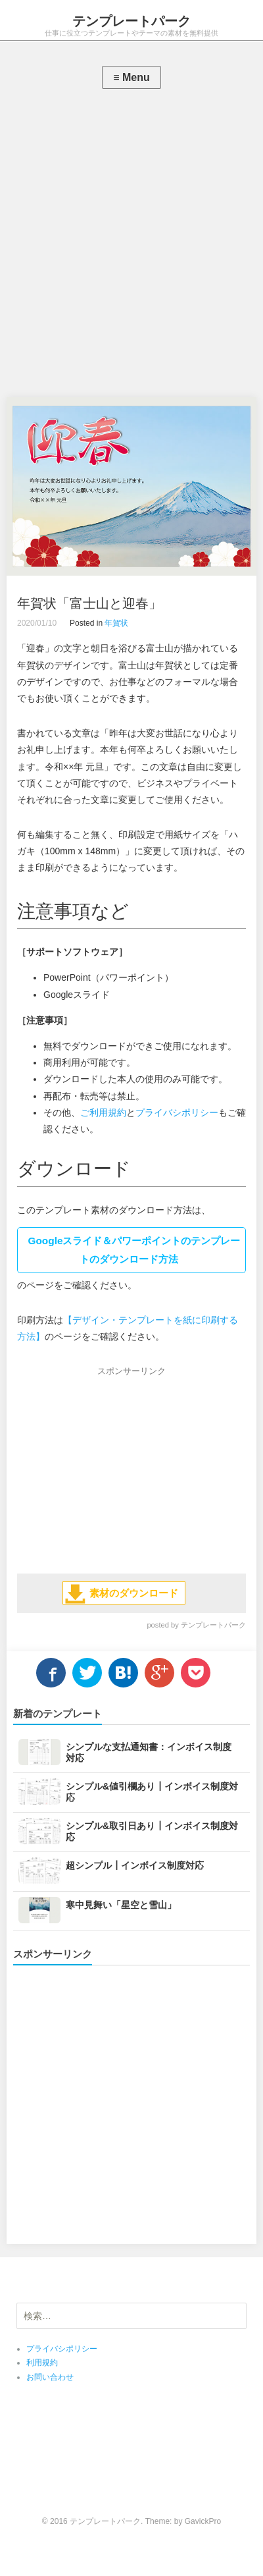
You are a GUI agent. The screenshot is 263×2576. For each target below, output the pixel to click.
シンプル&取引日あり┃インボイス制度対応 (152, 1831)
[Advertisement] (131, 245)
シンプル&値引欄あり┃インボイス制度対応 (152, 1792)
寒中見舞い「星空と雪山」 (121, 1905)
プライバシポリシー (176, 1112)
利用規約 (42, 2362)
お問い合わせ (50, 2377)
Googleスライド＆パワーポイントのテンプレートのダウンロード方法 (134, 1250)
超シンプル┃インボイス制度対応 (135, 1865)
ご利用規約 (103, 1112)
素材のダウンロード (133, 1593)
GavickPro (203, 2521)
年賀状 (116, 623)
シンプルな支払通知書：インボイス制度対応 (148, 1752)
